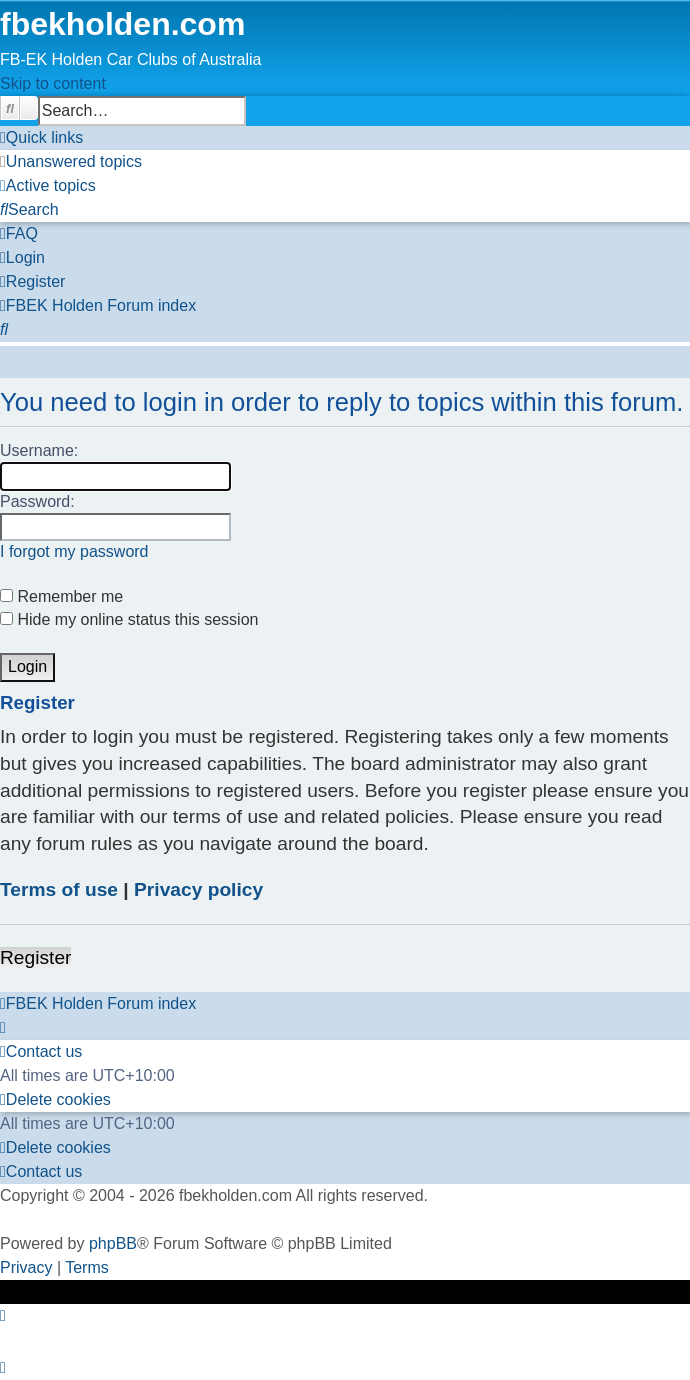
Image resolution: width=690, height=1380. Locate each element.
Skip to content (53, 83)
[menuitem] (71, 161)
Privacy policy (198, 889)
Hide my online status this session (129, 619)
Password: (37, 501)
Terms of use (59, 889)
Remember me (61, 596)
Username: (39, 450)
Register (35, 957)
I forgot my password (74, 551)
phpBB (113, 1243)
